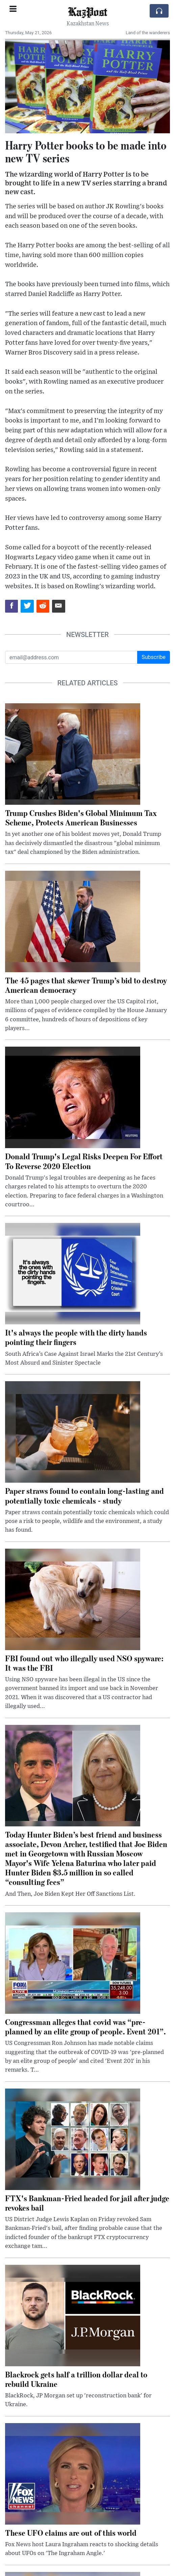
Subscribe (154, 657)
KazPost (87, 11)
